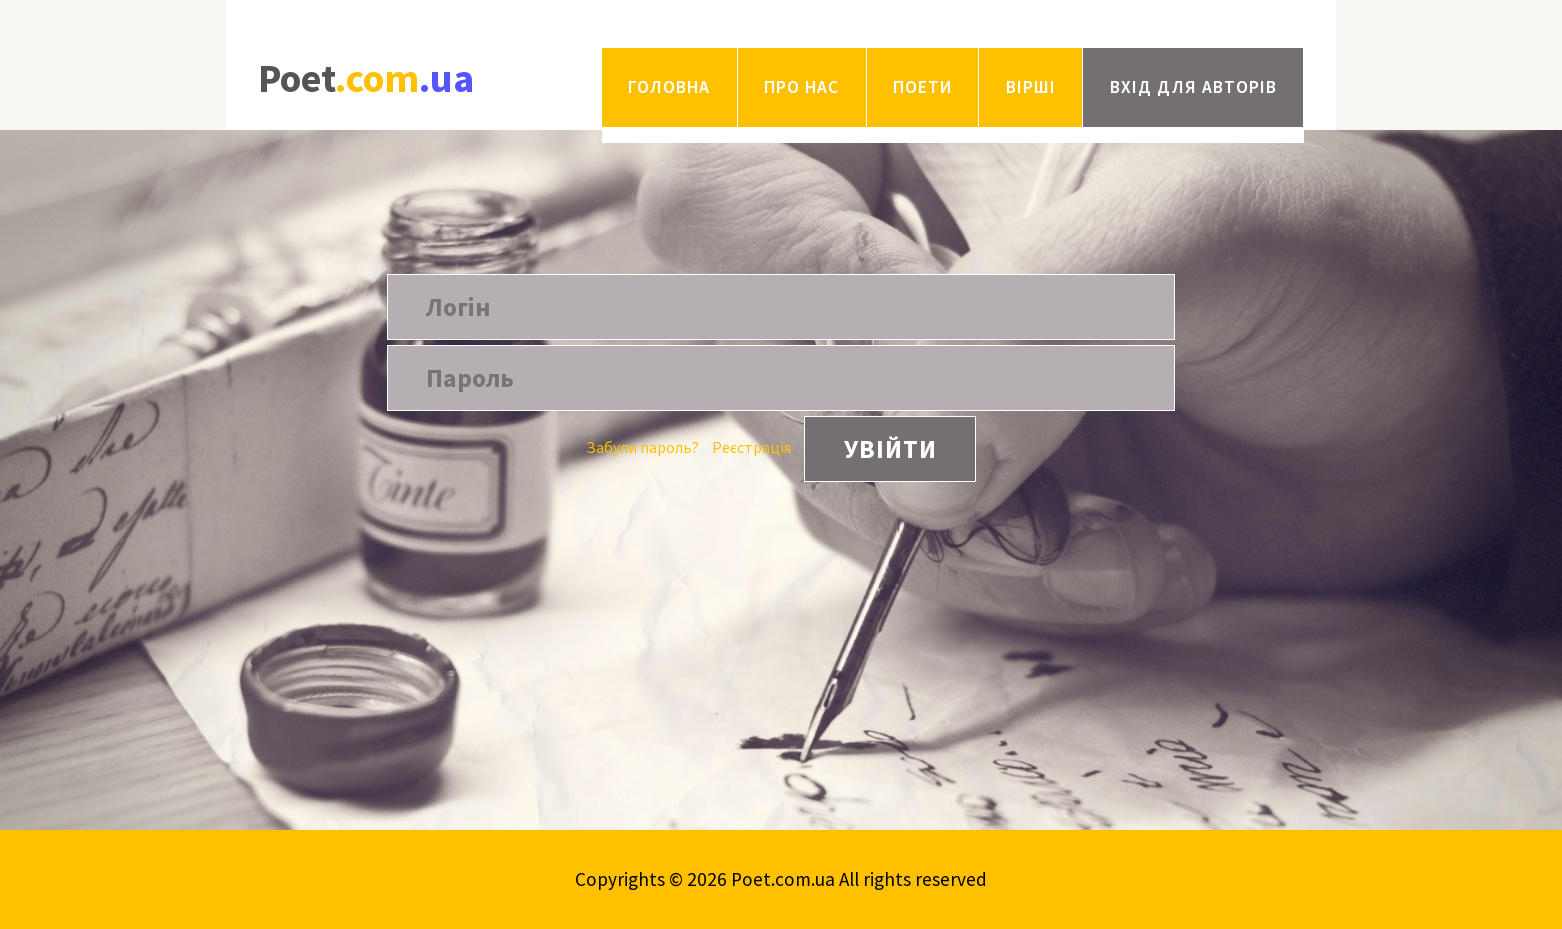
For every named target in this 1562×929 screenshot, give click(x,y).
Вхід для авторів (1193, 87)
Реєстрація (751, 447)
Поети (922, 87)
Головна (669, 87)
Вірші (1031, 87)
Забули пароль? (642, 447)
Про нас (801, 87)
